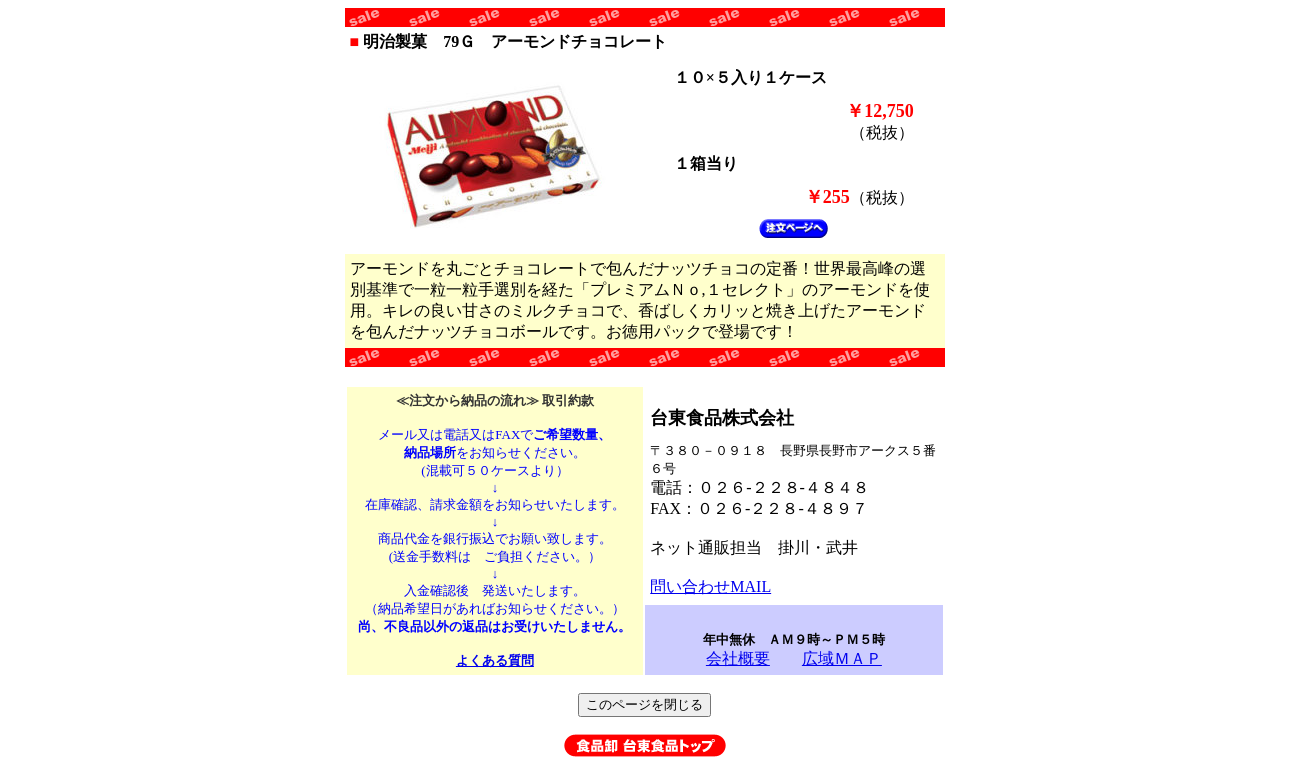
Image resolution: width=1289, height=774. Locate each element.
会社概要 (738, 658)
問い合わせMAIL (710, 586)
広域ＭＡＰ (842, 658)
